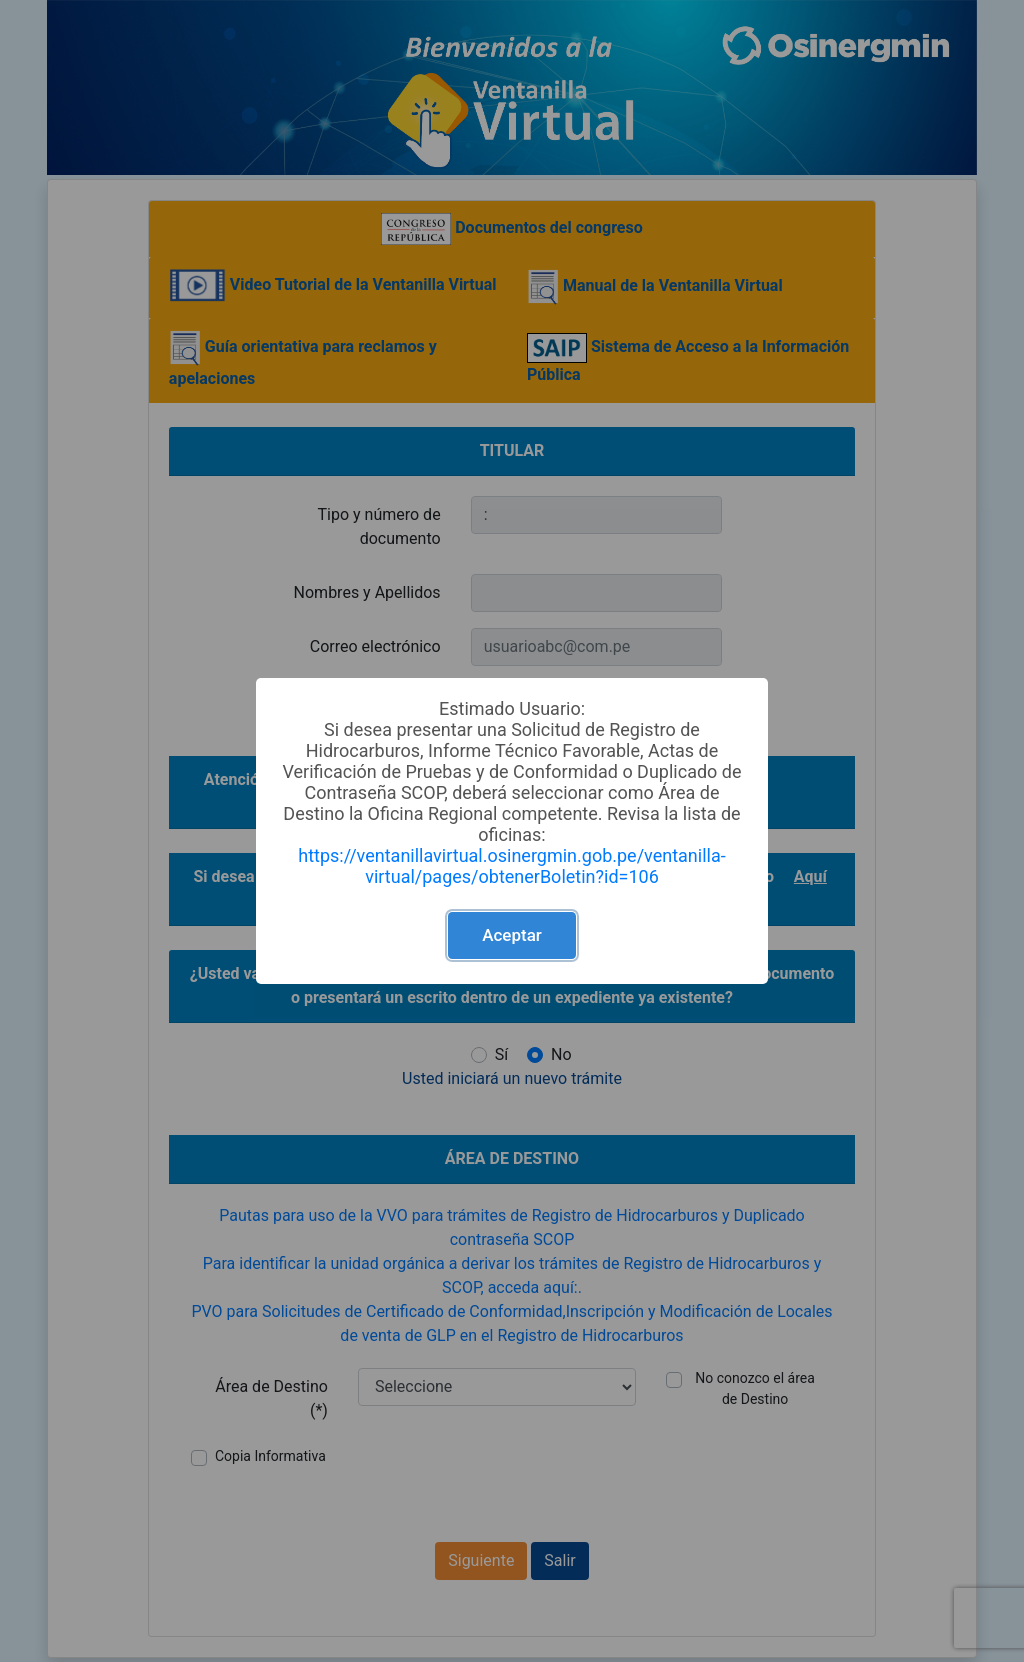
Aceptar (512, 935)
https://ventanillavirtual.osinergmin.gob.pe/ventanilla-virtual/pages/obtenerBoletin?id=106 (511, 866)
